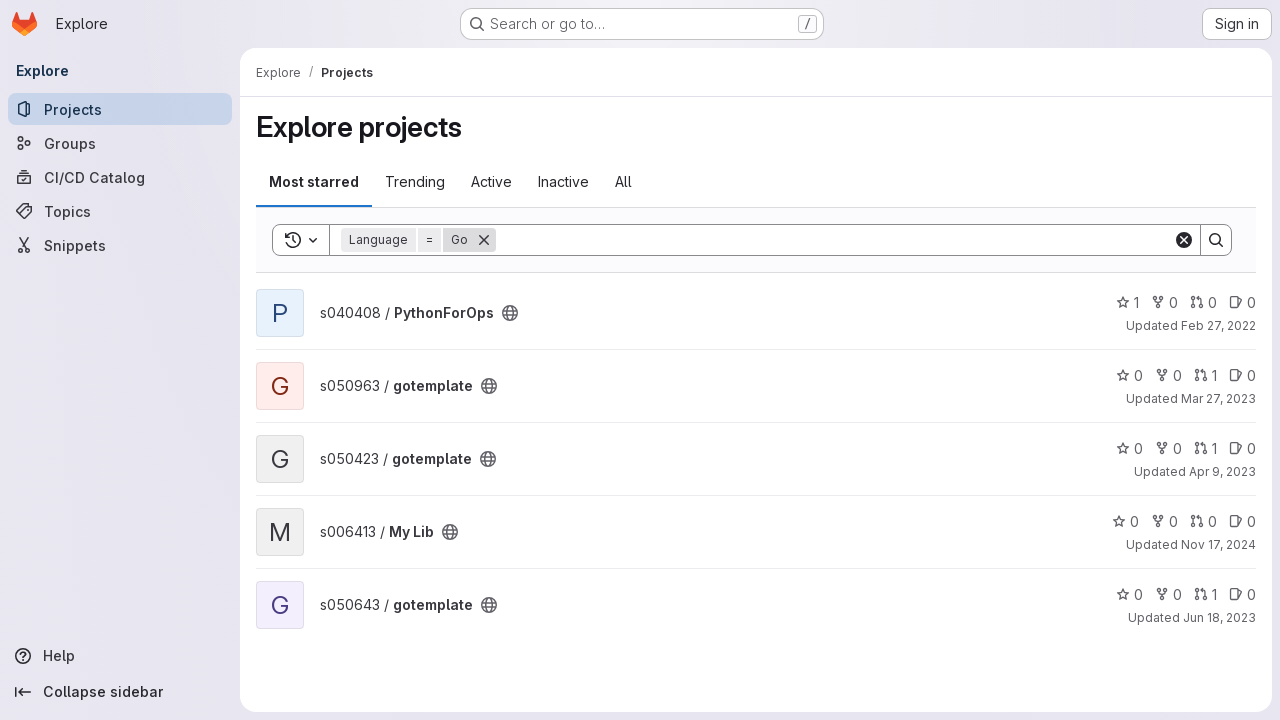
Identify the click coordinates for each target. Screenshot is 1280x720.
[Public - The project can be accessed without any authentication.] (510, 313)
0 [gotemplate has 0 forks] (1168, 375)
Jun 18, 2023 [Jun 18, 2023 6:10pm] (1219, 617)
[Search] (834, 240)
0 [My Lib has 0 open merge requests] (1203, 521)
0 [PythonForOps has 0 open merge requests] (1203, 302)
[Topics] (120, 211)
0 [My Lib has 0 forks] (1164, 521)
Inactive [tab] (563, 181)
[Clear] (1184, 240)
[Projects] (120, 109)
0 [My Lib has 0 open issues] (1242, 521)
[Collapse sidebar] (120, 692)
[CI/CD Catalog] (120, 177)
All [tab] (623, 181)
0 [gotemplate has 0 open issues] (1242, 375)
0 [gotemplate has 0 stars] (1129, 375)
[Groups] (120, 143)
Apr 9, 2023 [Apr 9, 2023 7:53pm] (1222, 471)
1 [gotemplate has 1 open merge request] (1205, 375)
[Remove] (484, 240)
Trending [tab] (415, 181)
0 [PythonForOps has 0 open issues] (1242, 302)
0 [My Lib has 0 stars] (1125, 521)
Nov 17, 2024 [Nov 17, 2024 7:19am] (1218, 544)
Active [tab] (491, 181)
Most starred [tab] (314, 181)
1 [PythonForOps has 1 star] (1127, 302)
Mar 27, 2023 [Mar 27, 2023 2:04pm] (1218, 398)
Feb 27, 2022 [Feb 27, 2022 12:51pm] (1218, 325)
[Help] (120, 656)
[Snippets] (120, 245)
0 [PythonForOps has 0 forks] (1164, 302)
